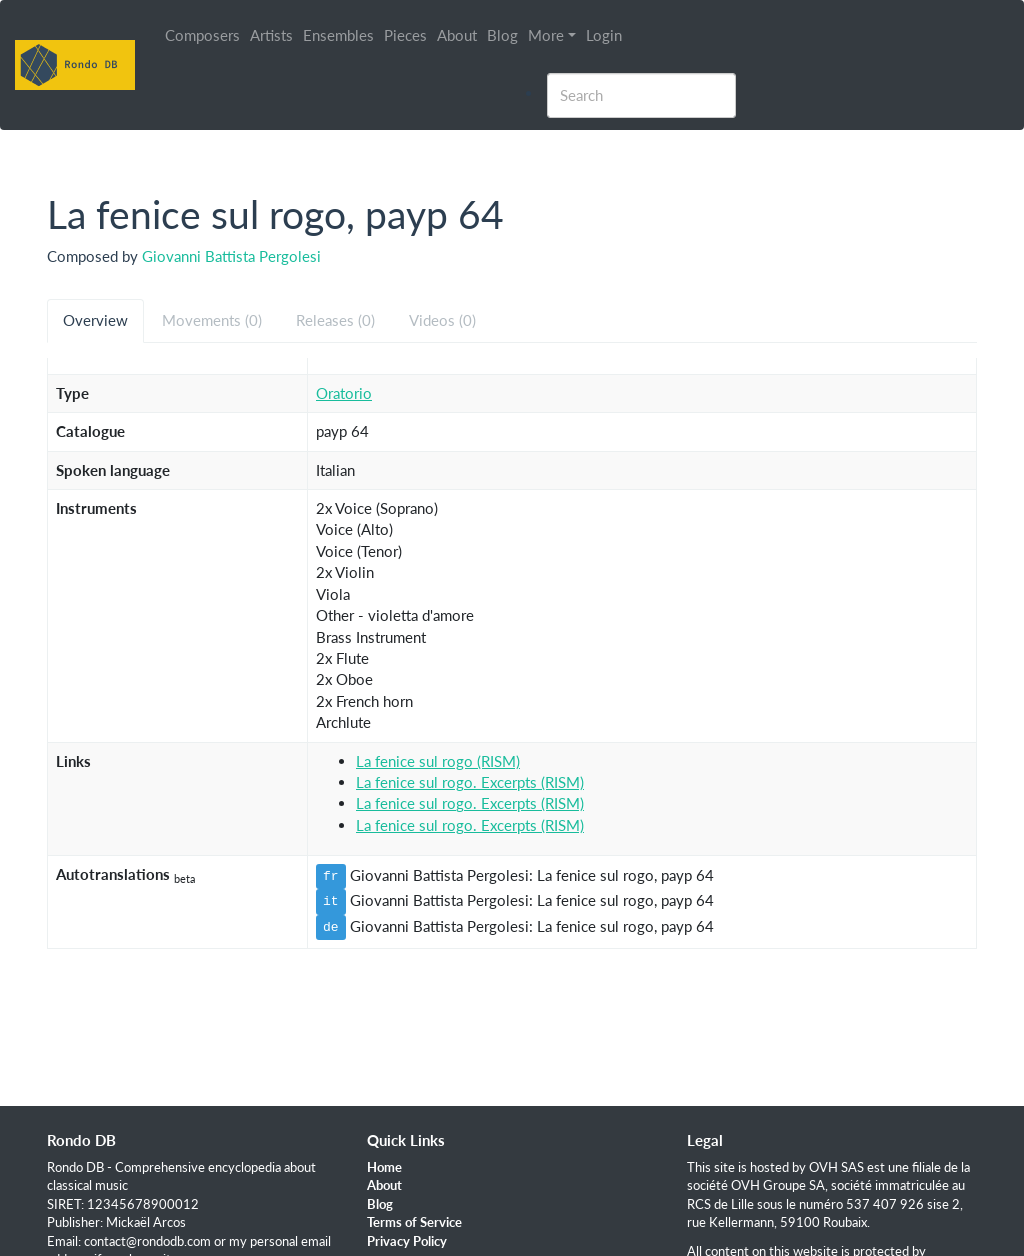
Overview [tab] (95, 320)
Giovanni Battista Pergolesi (231, 256)
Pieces (405, 35)
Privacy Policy (407, 1241)
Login (604, 35)
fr (331, 876)
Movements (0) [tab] (212, 320)
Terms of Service (414, 1222)
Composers (202, 35)
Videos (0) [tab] (442, 320)
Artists (271, 35)
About (457, 35)
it (331, 901)
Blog (502, 35)
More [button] (546, 35)
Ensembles (338, 35)
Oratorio (344, 393)
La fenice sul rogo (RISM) (438, 761)
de (331, 927)
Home (384, 1167)
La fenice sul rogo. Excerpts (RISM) (470, 782)
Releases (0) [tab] (335, 320)
